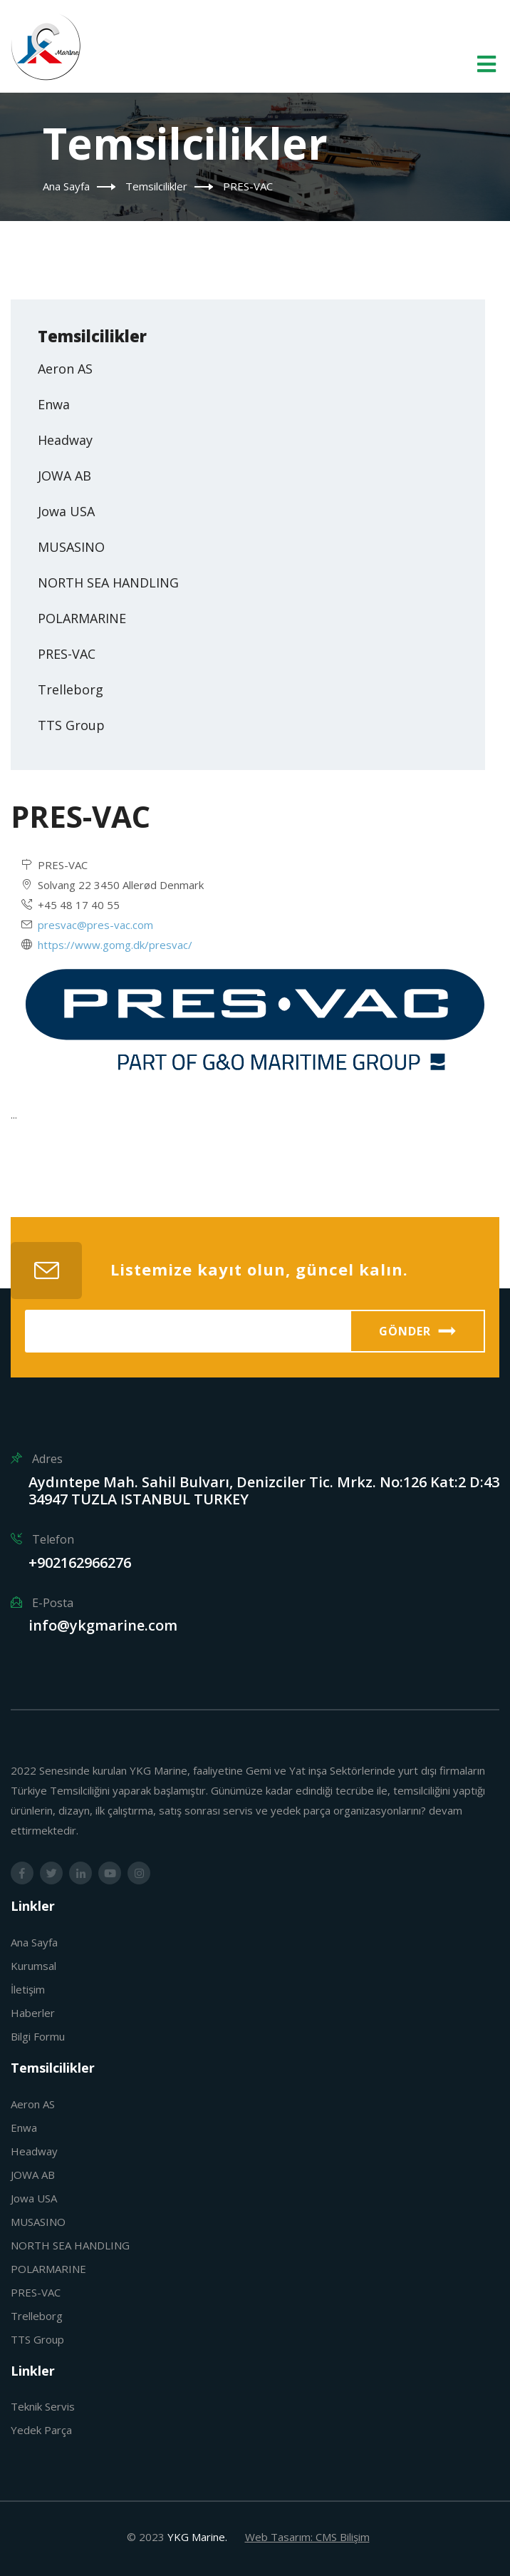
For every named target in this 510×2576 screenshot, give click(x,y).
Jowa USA (66, 511)
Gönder (418, 1331)
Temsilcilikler (156, 186)
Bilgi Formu (38, 2036)
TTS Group (71, 725)
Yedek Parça (41, 2430)
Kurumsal (33, 1966)
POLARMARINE (82, 618)
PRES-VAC (66, 653)
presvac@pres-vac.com (95, 925)
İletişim (28, 1989)
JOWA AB (64, 475)
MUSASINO (71, 546)
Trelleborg (70, 689)
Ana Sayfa (66, 186)
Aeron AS (65, 368)
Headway (65, 439)
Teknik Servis (43, 2406)
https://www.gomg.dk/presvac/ (115, 945)
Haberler (33, 2013)
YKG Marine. (197, 2537)
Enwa (54, 404)
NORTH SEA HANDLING (108, 582)
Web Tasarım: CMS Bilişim (307, 2537)
